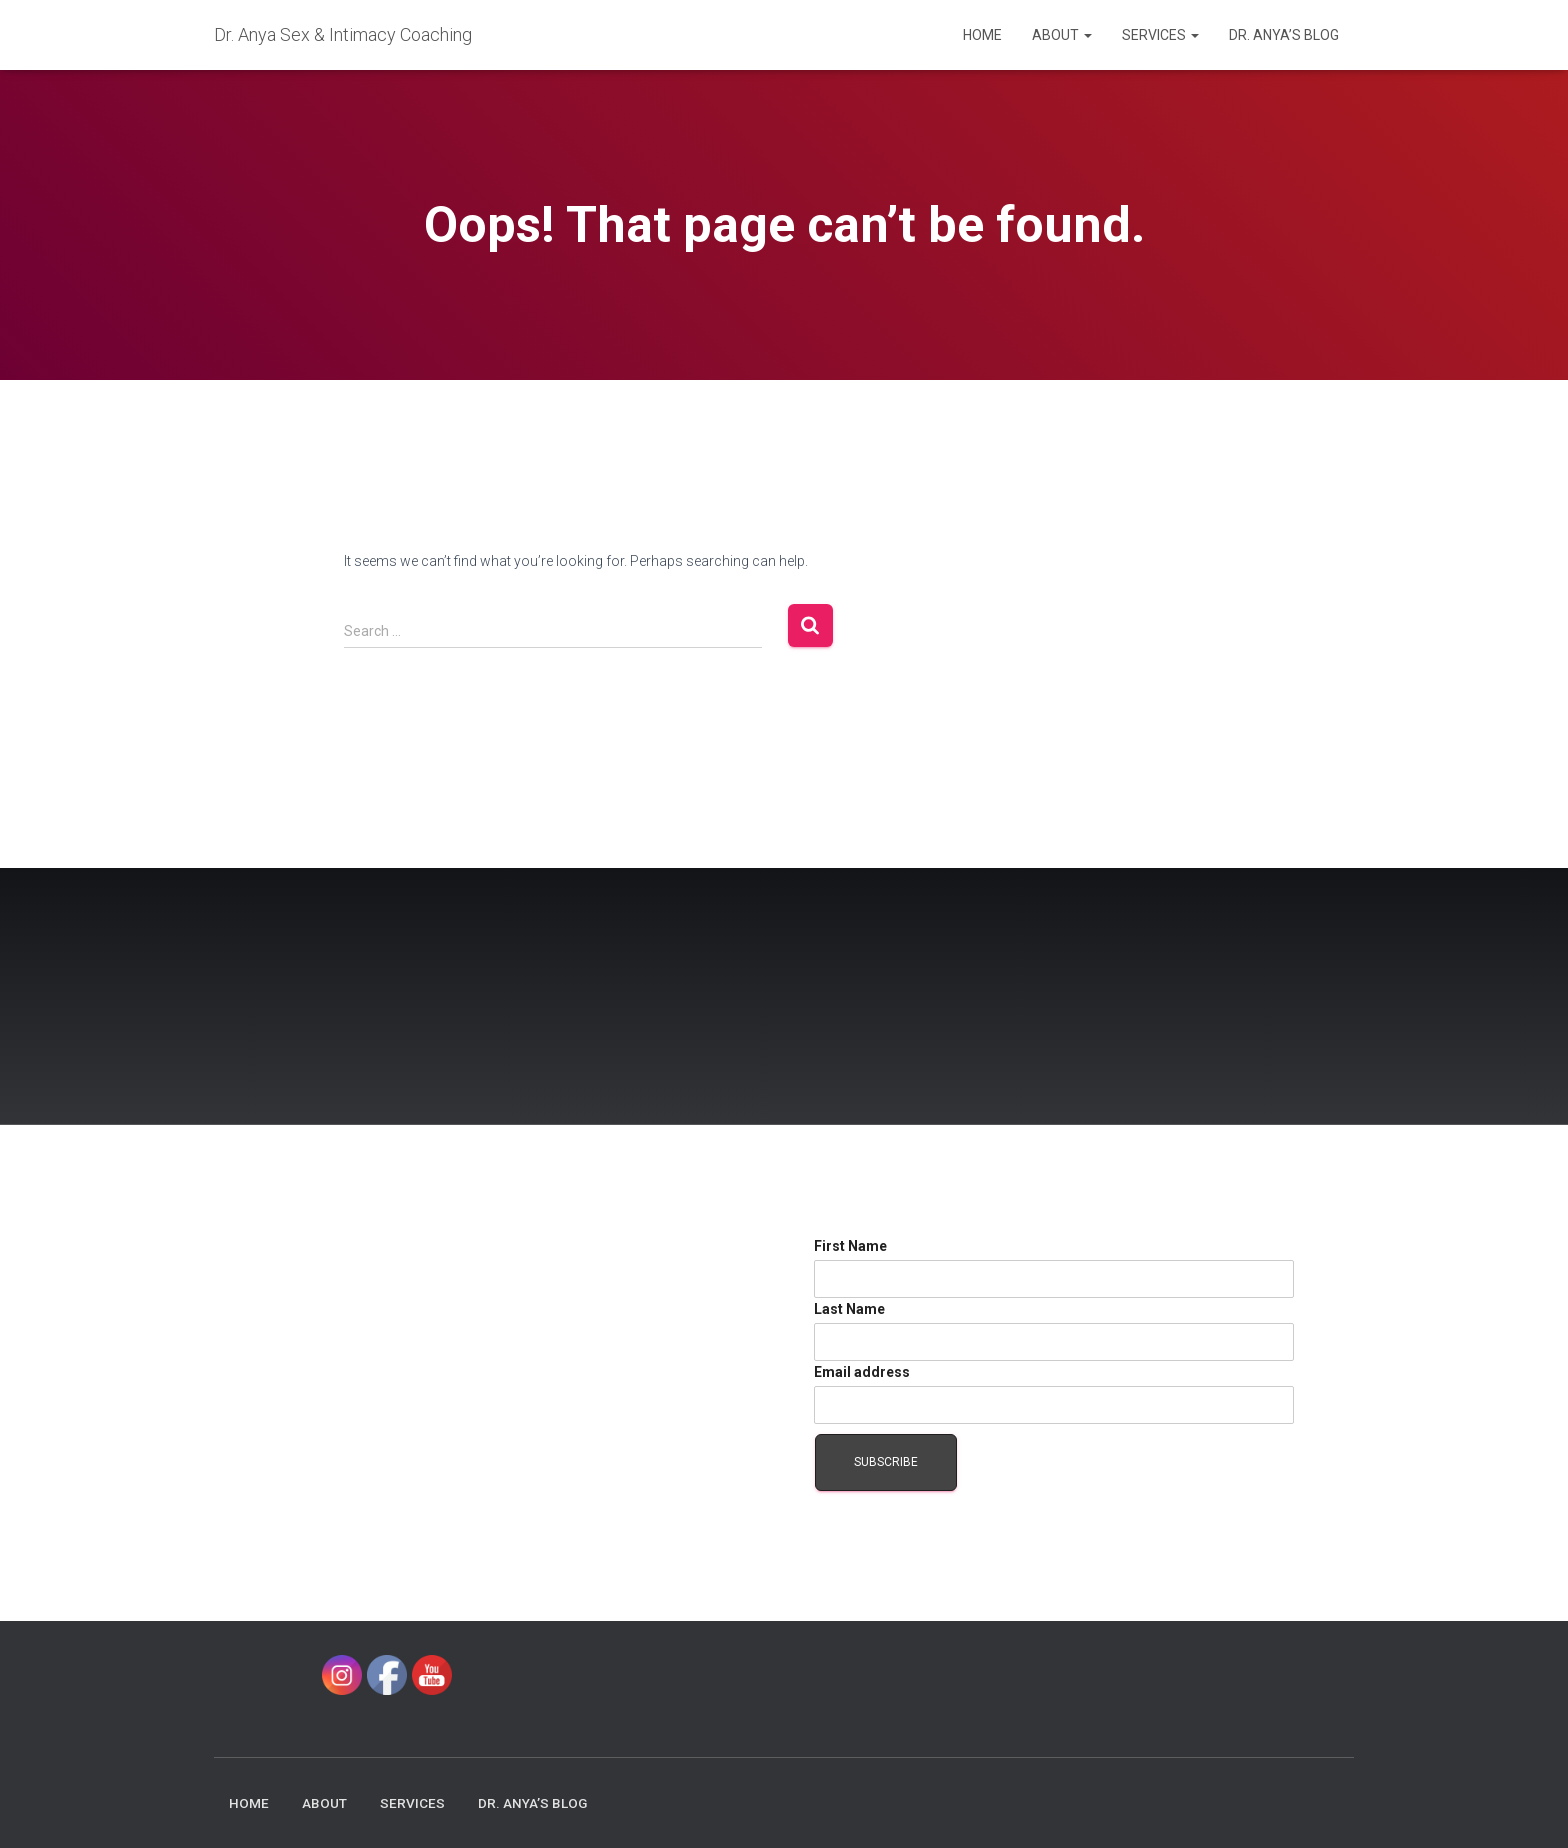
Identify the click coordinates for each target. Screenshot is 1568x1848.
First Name (850, 1246)
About (1062, 35)
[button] (1087, 35)
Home (982, 35)
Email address (862, 1372)
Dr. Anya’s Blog (1284, 35)
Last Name (849, 1309)
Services (1160, 35)
